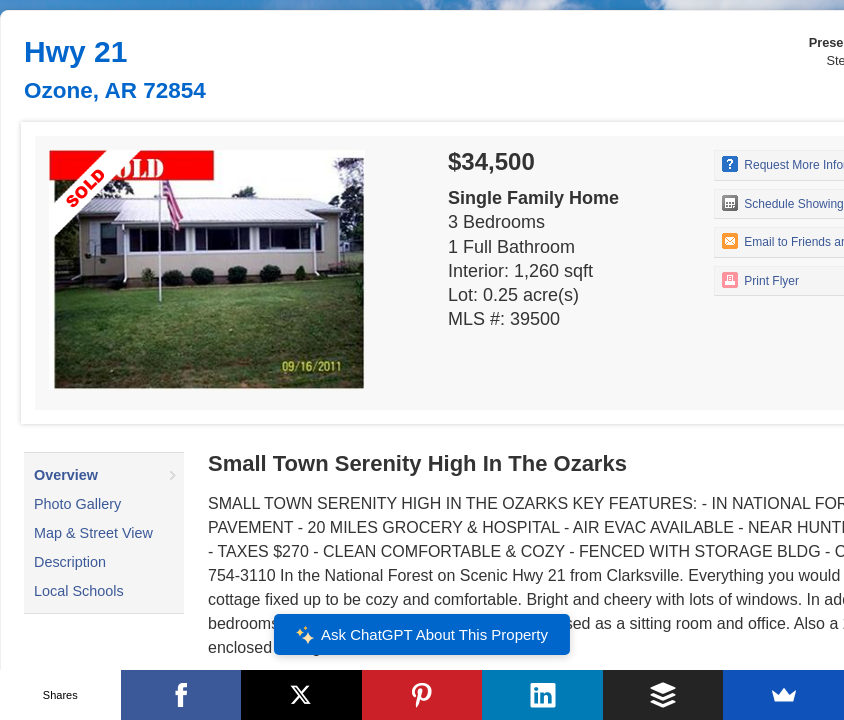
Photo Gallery (77, 504)
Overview (66, 475)
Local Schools (79, 591)
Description (70, 562)
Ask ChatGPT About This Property (422, 635)
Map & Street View (93, 533)
